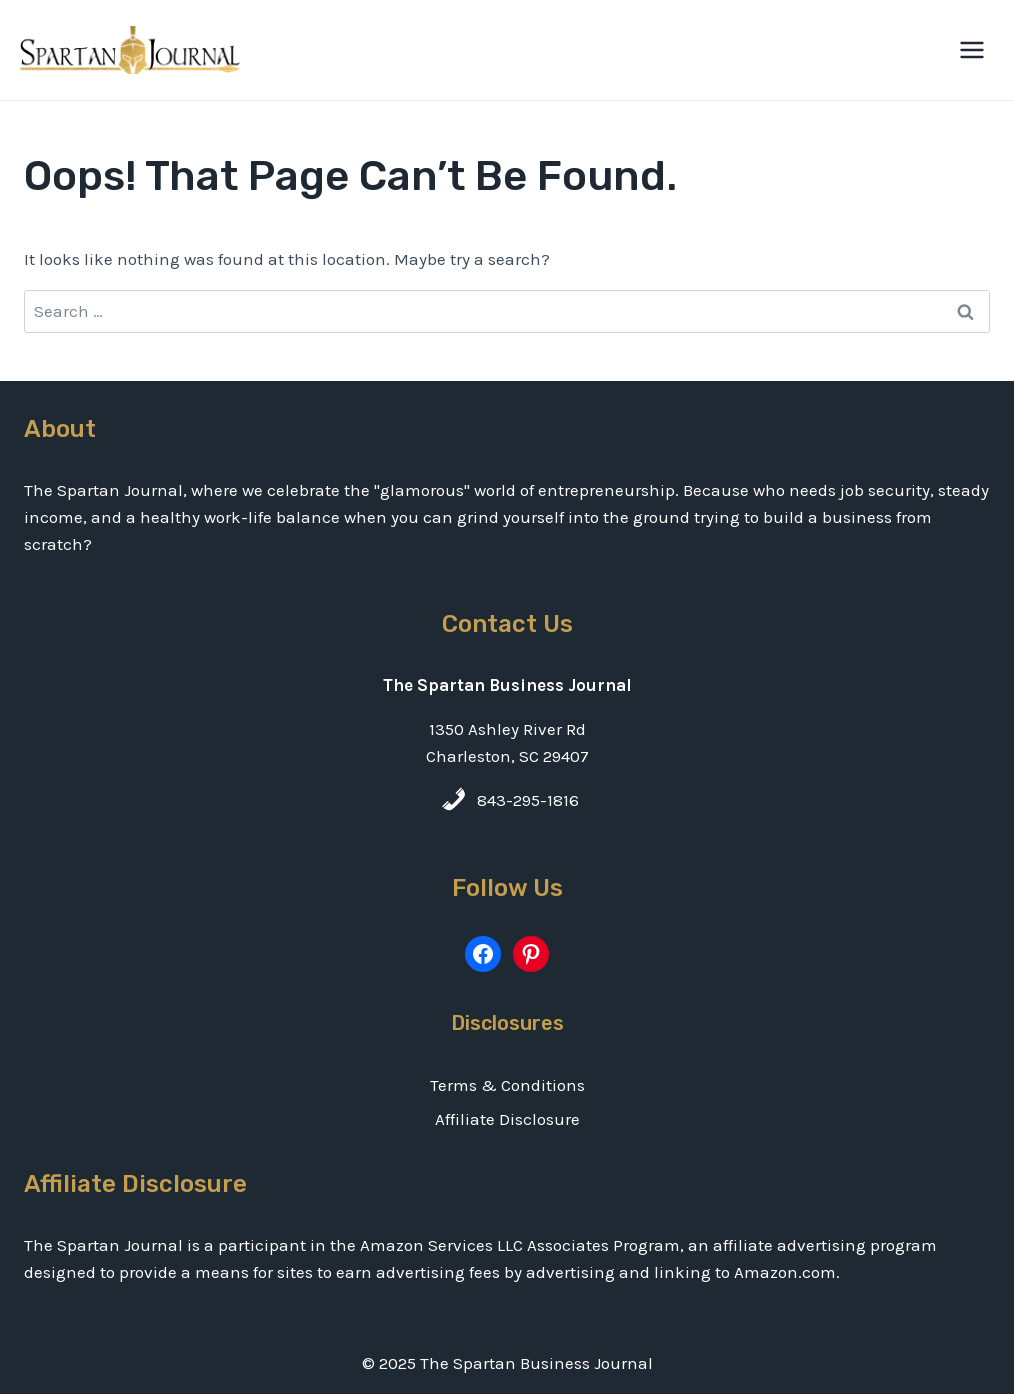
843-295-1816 (528, 800)
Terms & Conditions (507, 1085)
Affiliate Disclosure (507, 1119)
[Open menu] (971, 49)
